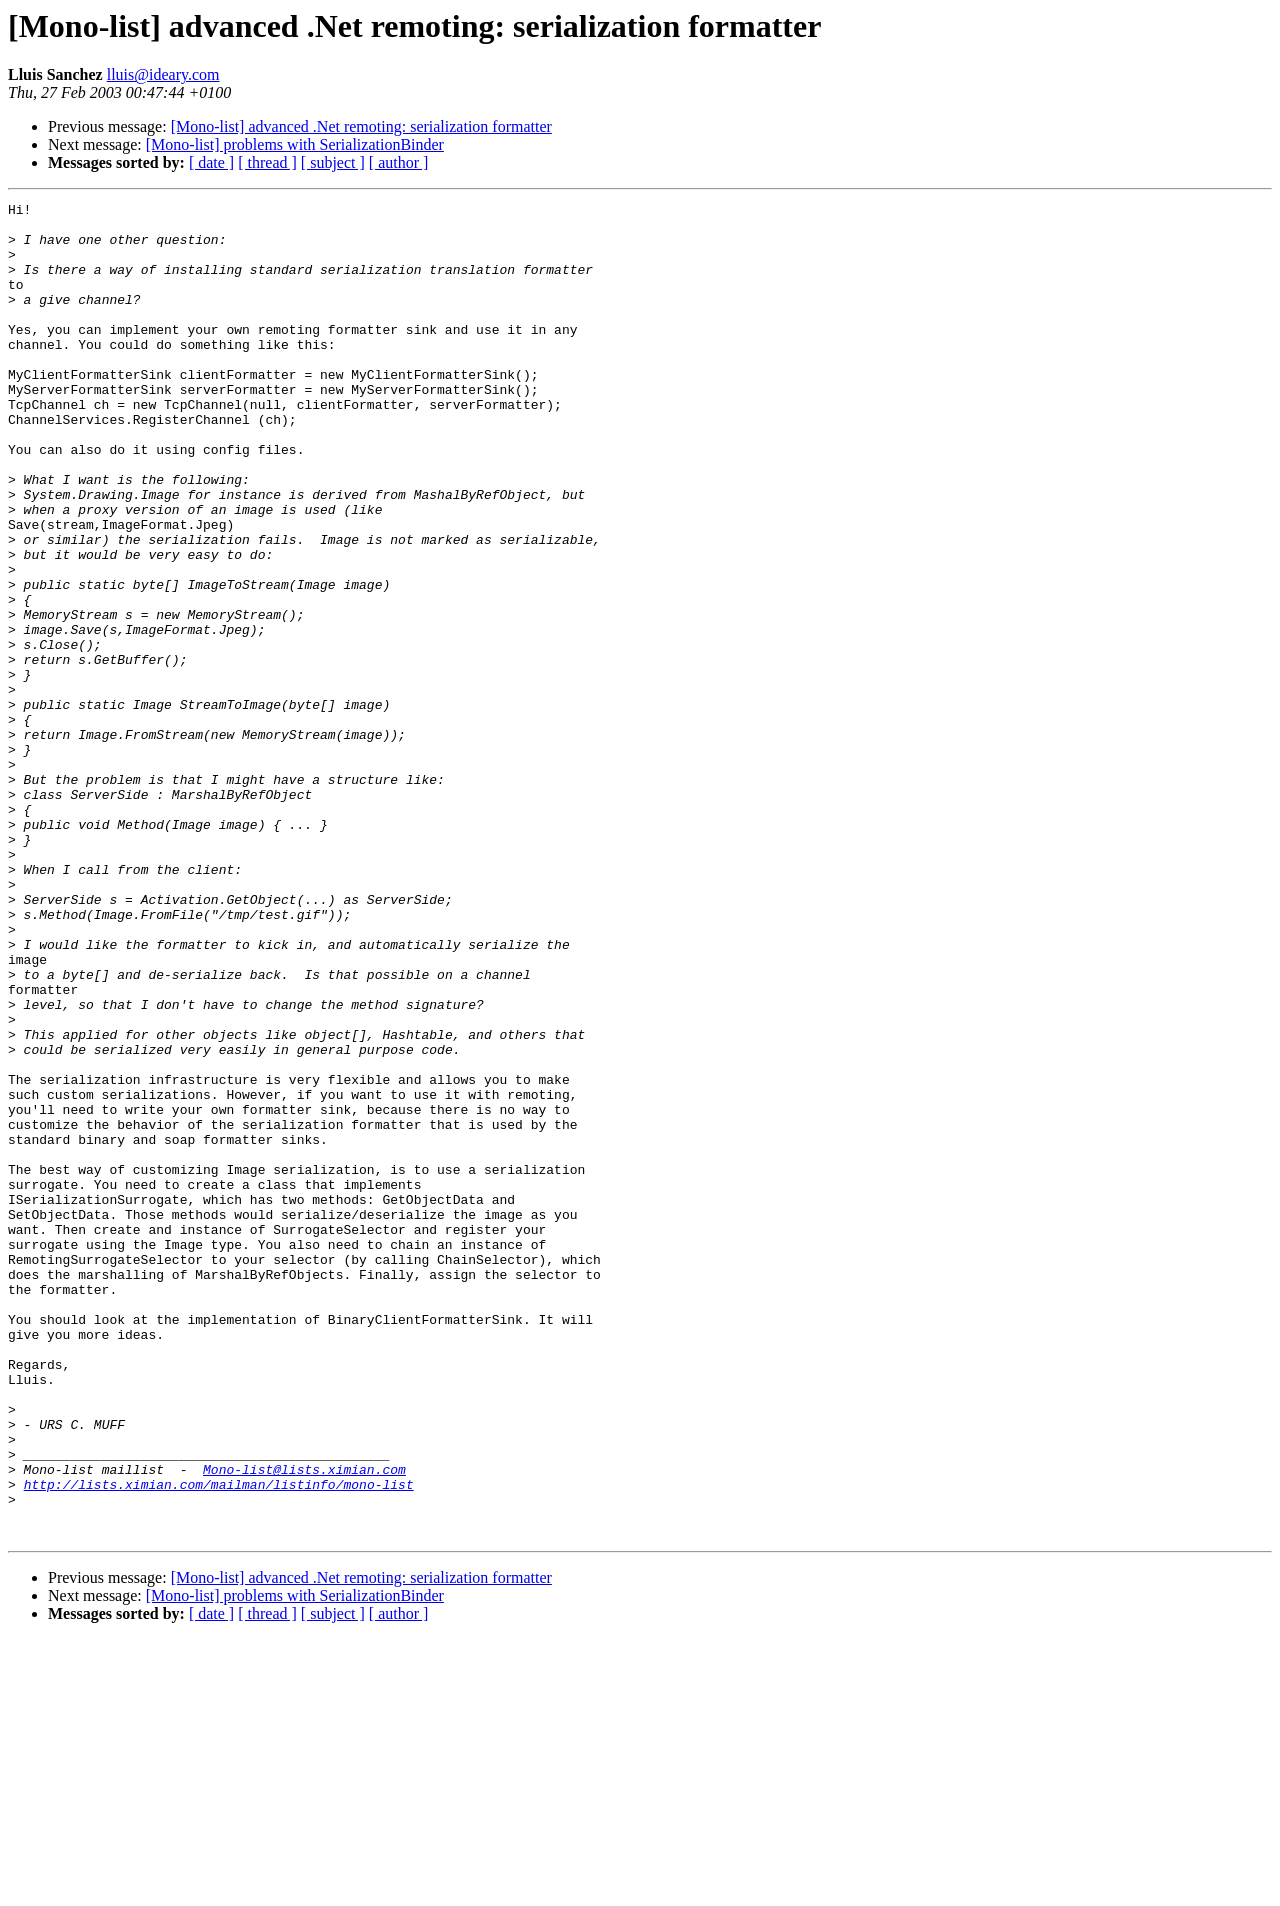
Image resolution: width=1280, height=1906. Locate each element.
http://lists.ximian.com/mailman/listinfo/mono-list (219, 1742)
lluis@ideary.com (163, 74)
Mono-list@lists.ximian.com (304, 1724)
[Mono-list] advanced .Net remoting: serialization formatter (361, 126)
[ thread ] (267, 162)
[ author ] (399, 162)
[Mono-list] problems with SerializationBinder (295, 144)
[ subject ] (333, 162)
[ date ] (211, 162)
